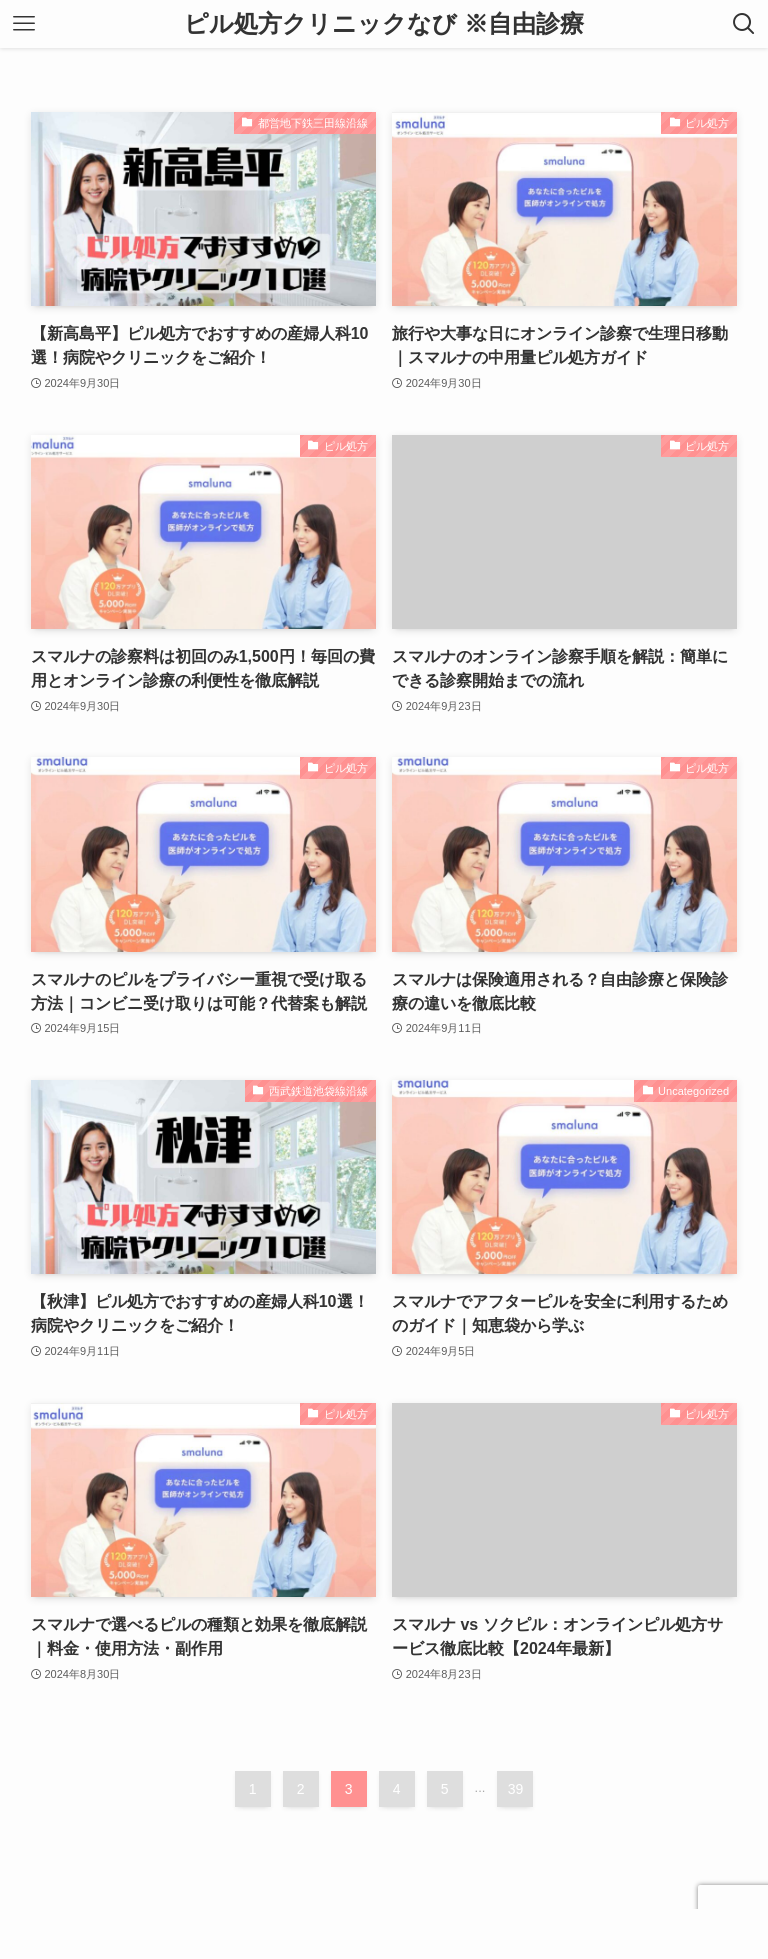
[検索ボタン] (744, 24)
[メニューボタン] (24, 24)
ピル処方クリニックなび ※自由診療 (384, 24)
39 (516, 1789)
